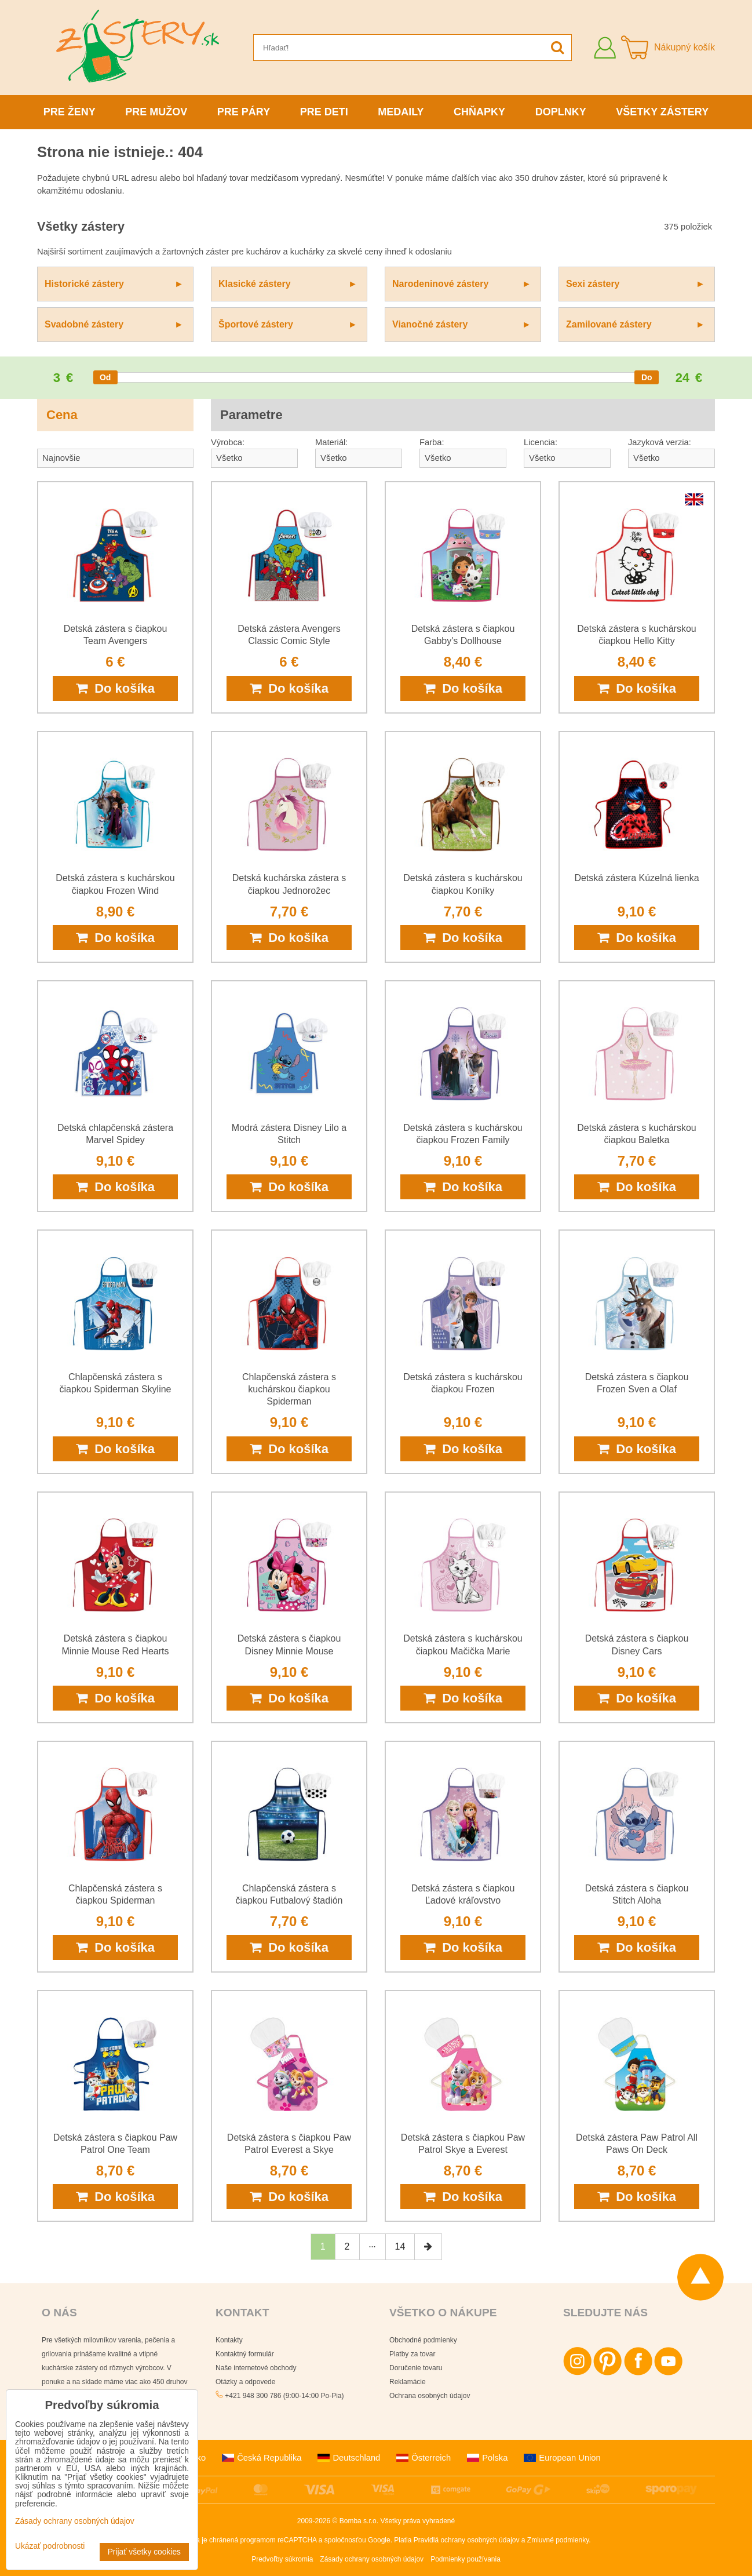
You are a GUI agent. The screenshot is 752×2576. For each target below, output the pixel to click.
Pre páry (243, 112)
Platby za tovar (412, 2354)
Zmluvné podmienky (558, 2540)
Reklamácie (407, 2382)
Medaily (401, 112)
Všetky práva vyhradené (417, 2521)
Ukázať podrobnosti (50, 2546)
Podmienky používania (465, 2559)
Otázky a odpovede (245, 2382)
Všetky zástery (662, 112)
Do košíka (115, 688)
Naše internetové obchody (256, 2368)
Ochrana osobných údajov (429, 2396)
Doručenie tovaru (415, 2368)
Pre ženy (69, 112)
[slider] (105, 377)
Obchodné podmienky (423, 2340)
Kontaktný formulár (245, 2354)
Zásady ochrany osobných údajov (372, 2559)
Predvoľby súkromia (282, 2559)
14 (400, 2246)
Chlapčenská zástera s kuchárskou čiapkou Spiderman (289, 1389)
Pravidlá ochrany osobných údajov (467, 2540)
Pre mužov (156, 112)
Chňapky (479, 112)
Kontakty (229, 2340)
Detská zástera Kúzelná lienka (636, 878)
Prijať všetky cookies (144, 2552)
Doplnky (560, 112)
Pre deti (324, 112)
